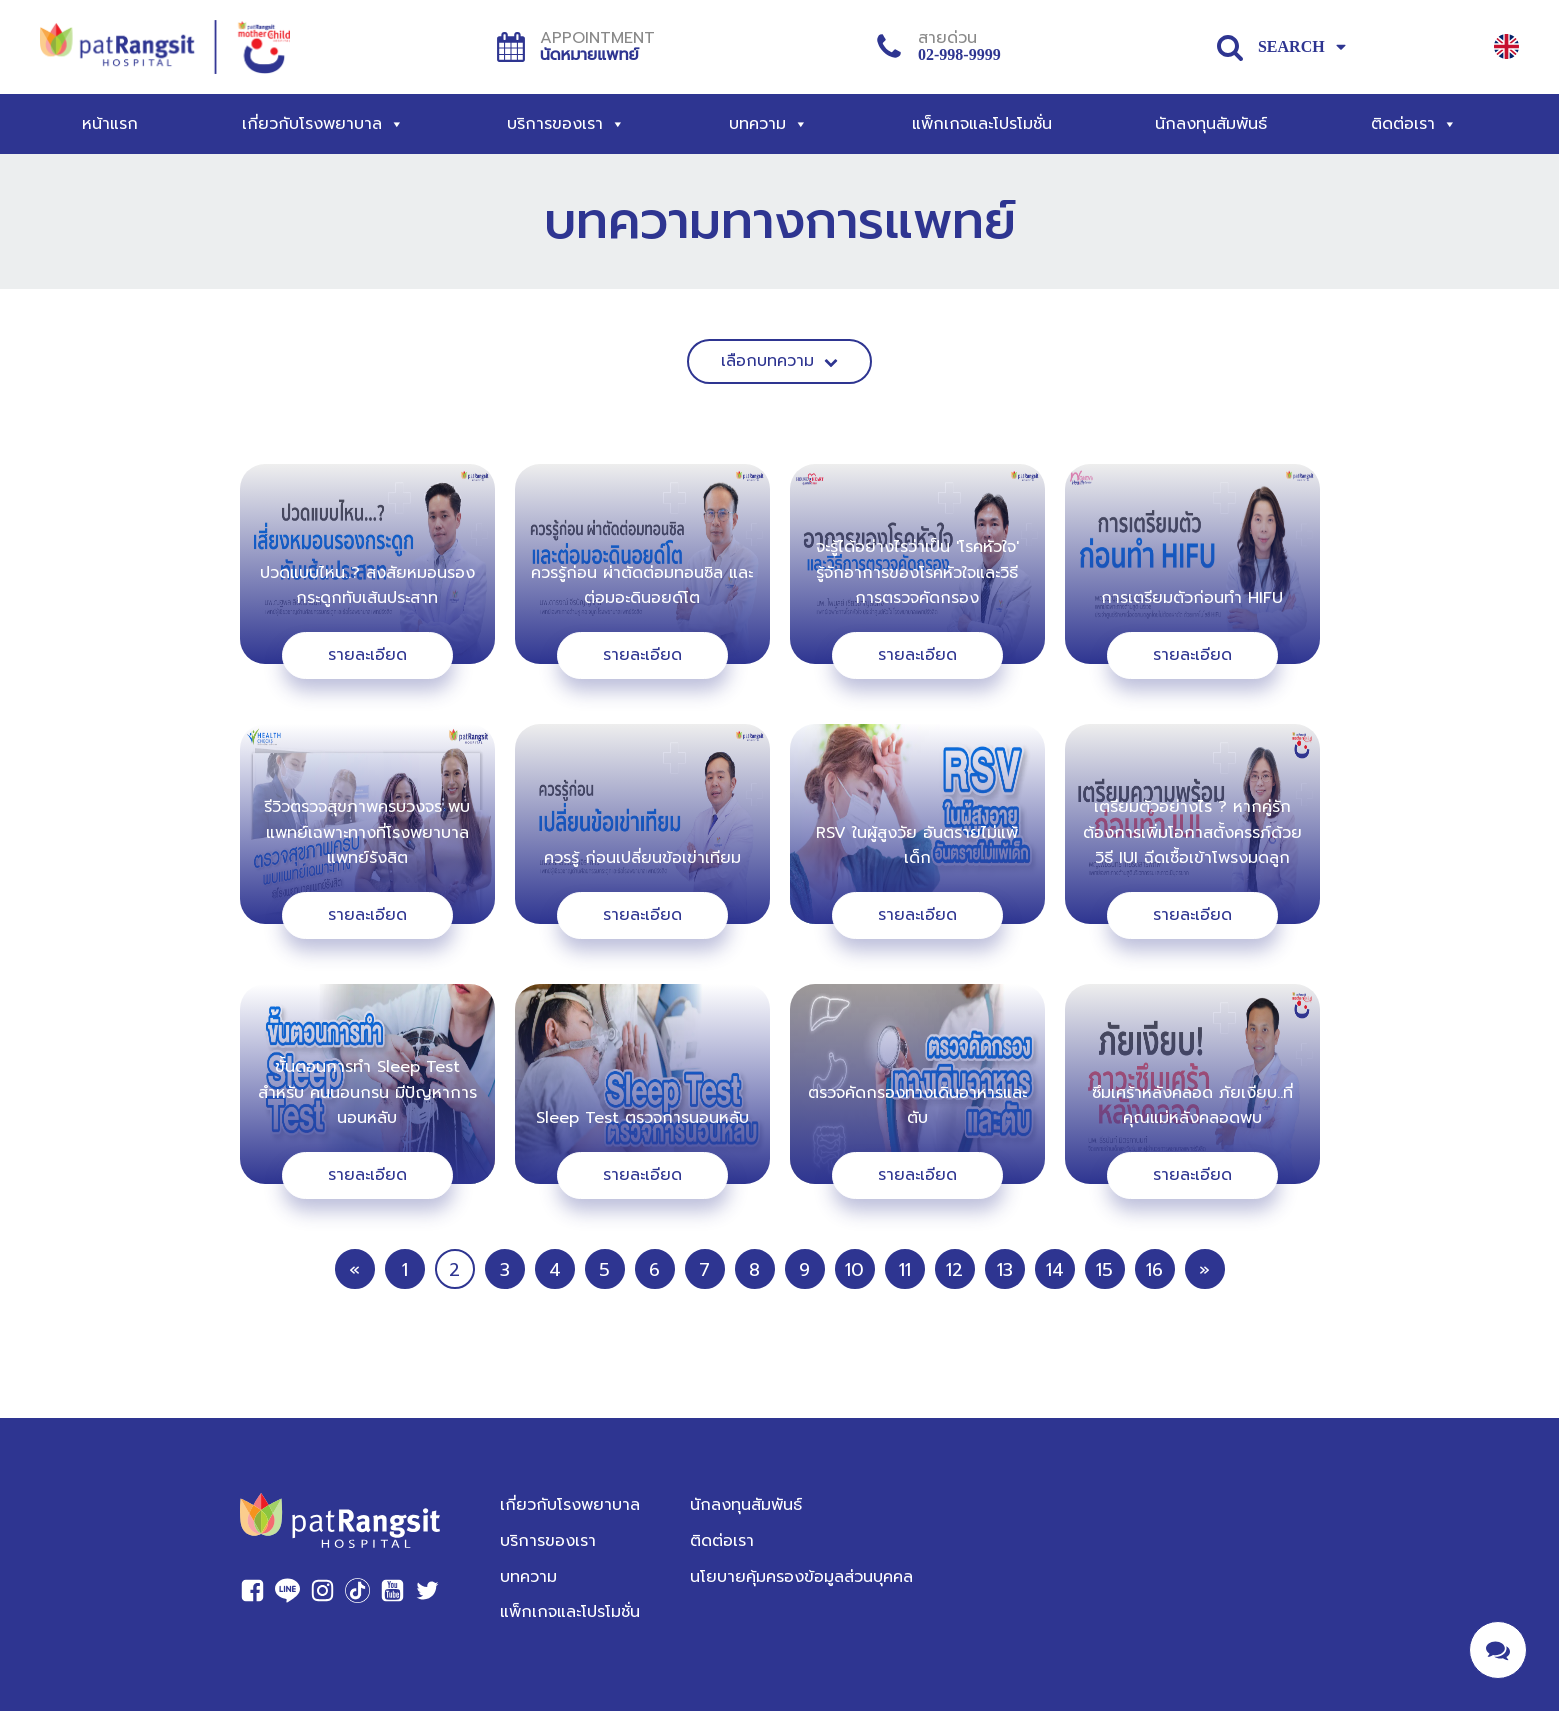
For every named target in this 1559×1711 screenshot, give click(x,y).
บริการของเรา (566, 124)
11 (905, 1270)
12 (954, 1270)
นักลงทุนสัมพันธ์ (1211, 124)
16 (1154, 1270)
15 (1104, 1270)
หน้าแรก (110, 124)
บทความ (768, 124)
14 (1055, 1270)
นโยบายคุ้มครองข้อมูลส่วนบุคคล (801, 1577)
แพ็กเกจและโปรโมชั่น (982, 124)
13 (1005, 1270)
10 (854, 1270)
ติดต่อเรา (1414, 124)
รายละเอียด (367, 655)
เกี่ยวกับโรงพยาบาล (323, 124)
